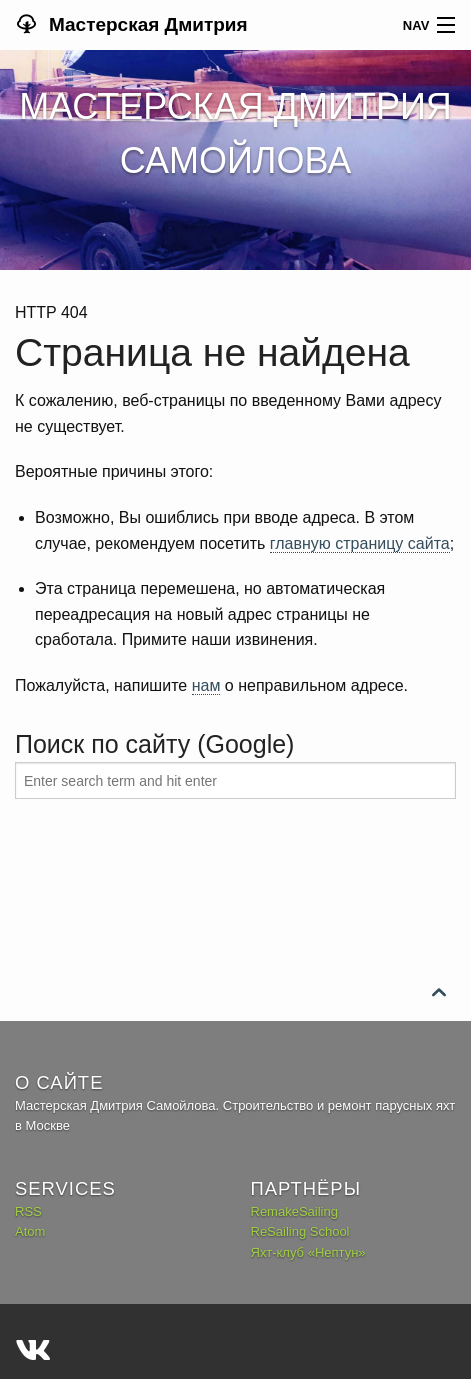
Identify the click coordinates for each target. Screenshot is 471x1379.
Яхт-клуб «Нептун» (308, 1252)
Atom (30, 1231)
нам (206, 685)
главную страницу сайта (360, 543)
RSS (28, 1211)
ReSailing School (300, 1231)
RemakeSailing (294, 1211)
